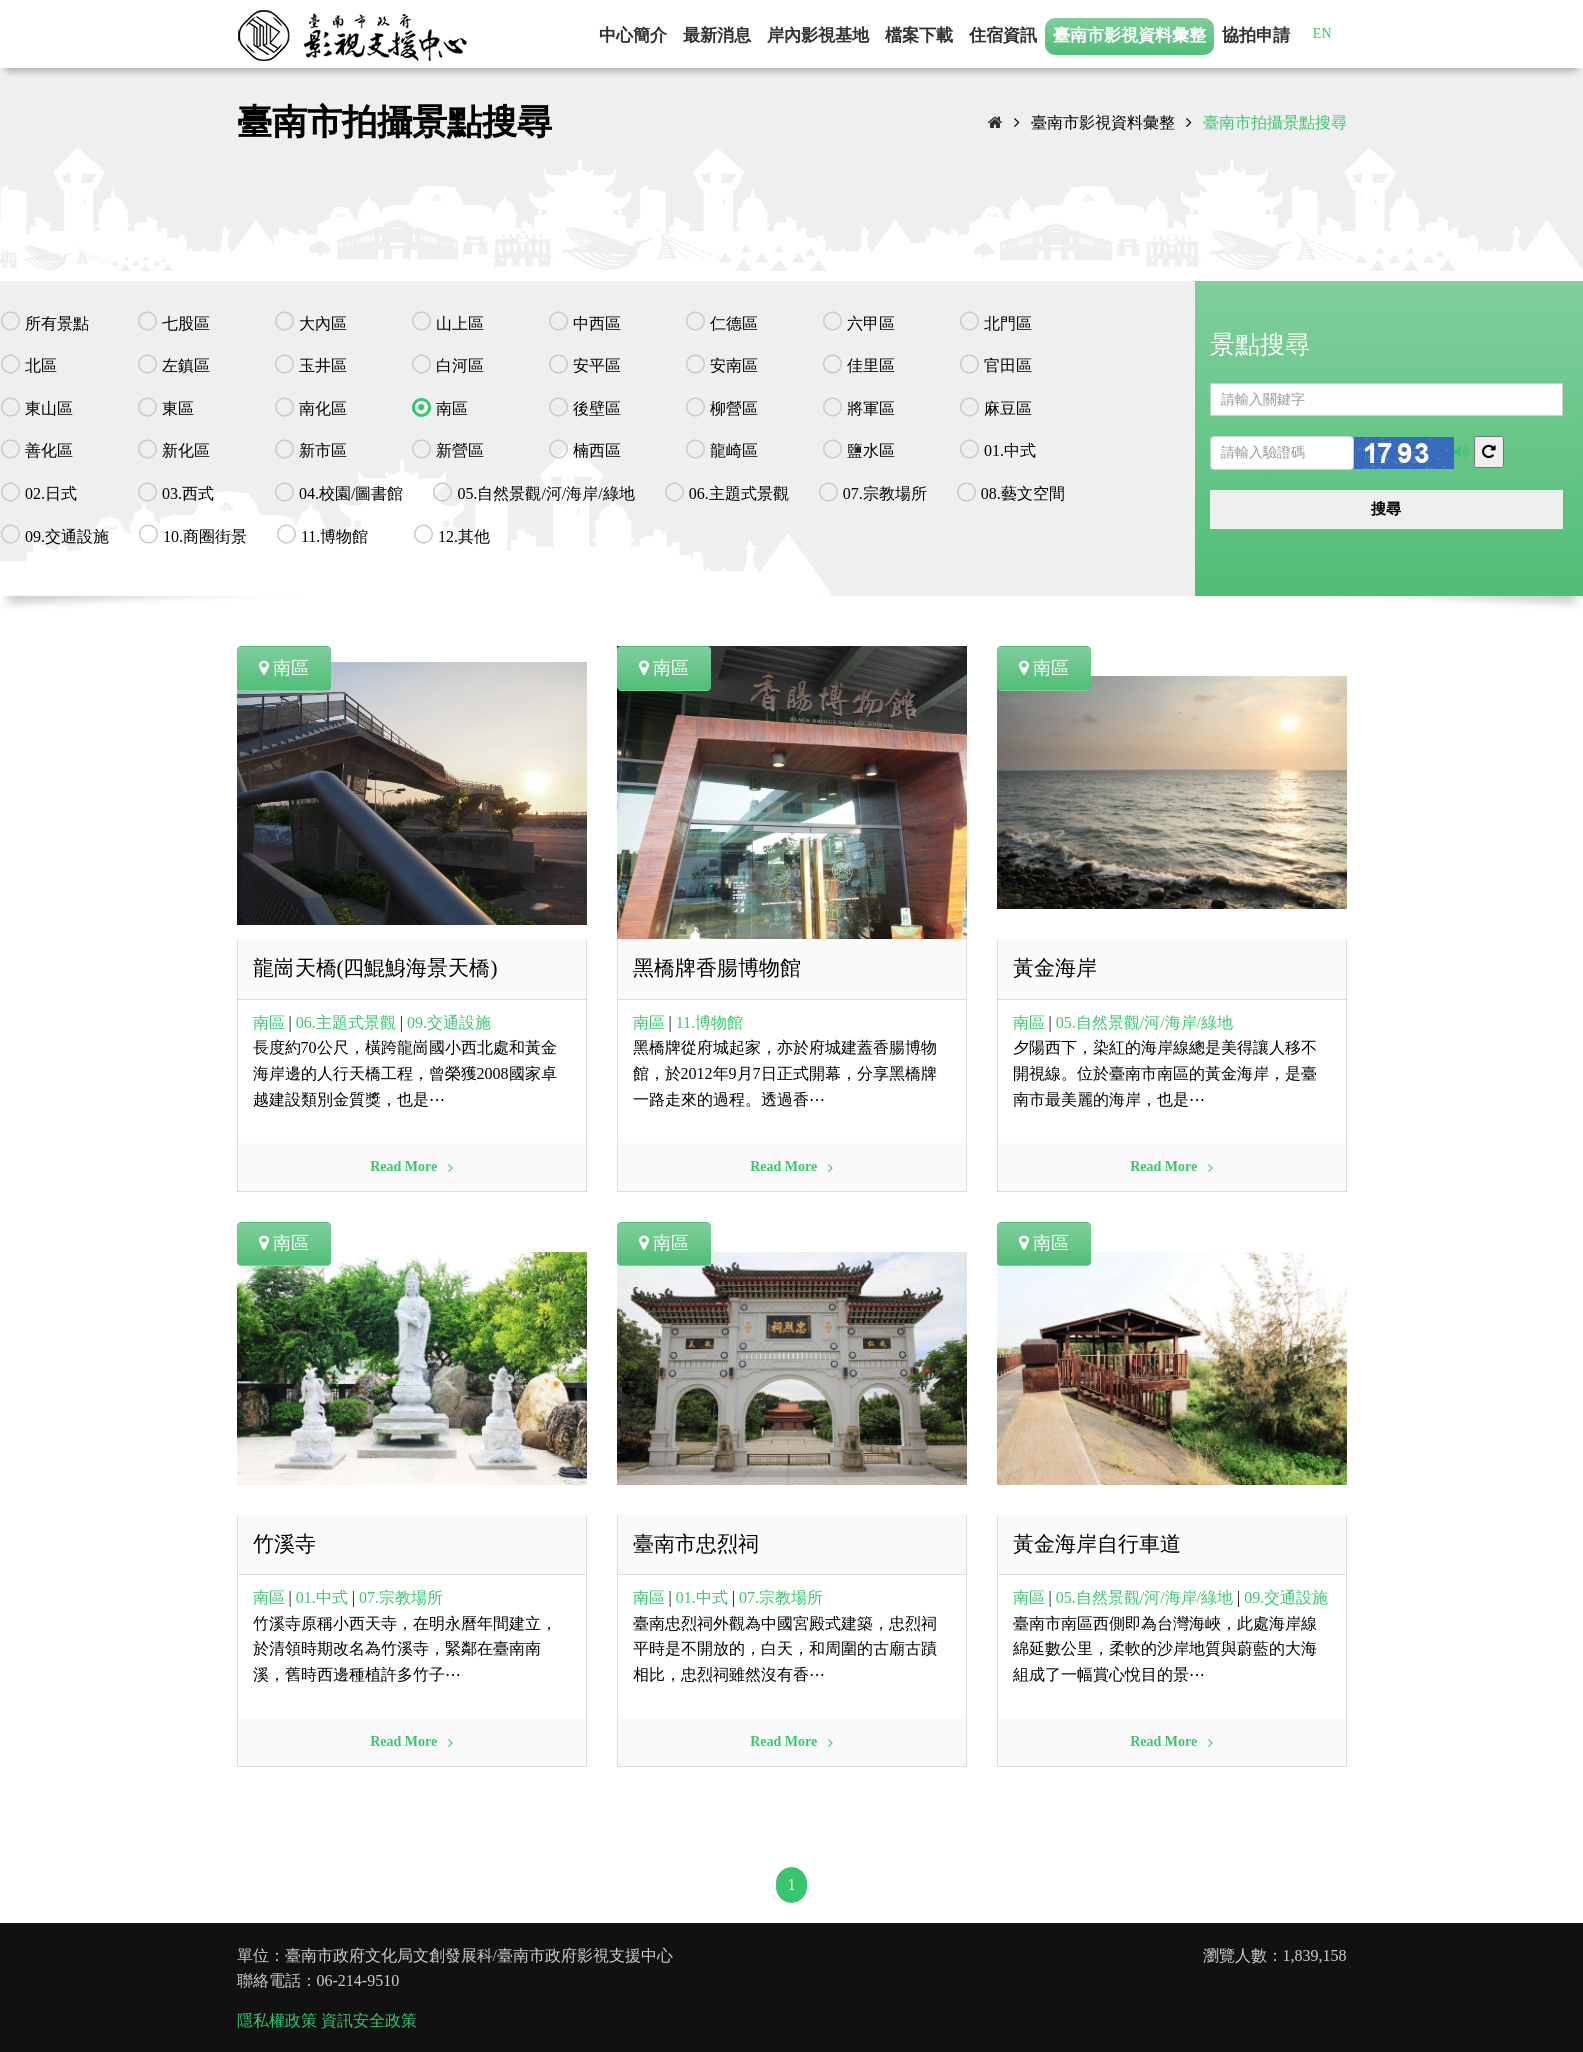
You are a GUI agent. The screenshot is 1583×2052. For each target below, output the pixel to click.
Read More (411, 1167)
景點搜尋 (1260, 344)
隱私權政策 (277, 2020)
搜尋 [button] (1386, 509)
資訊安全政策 (369, 2020)
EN (1322, 33)
